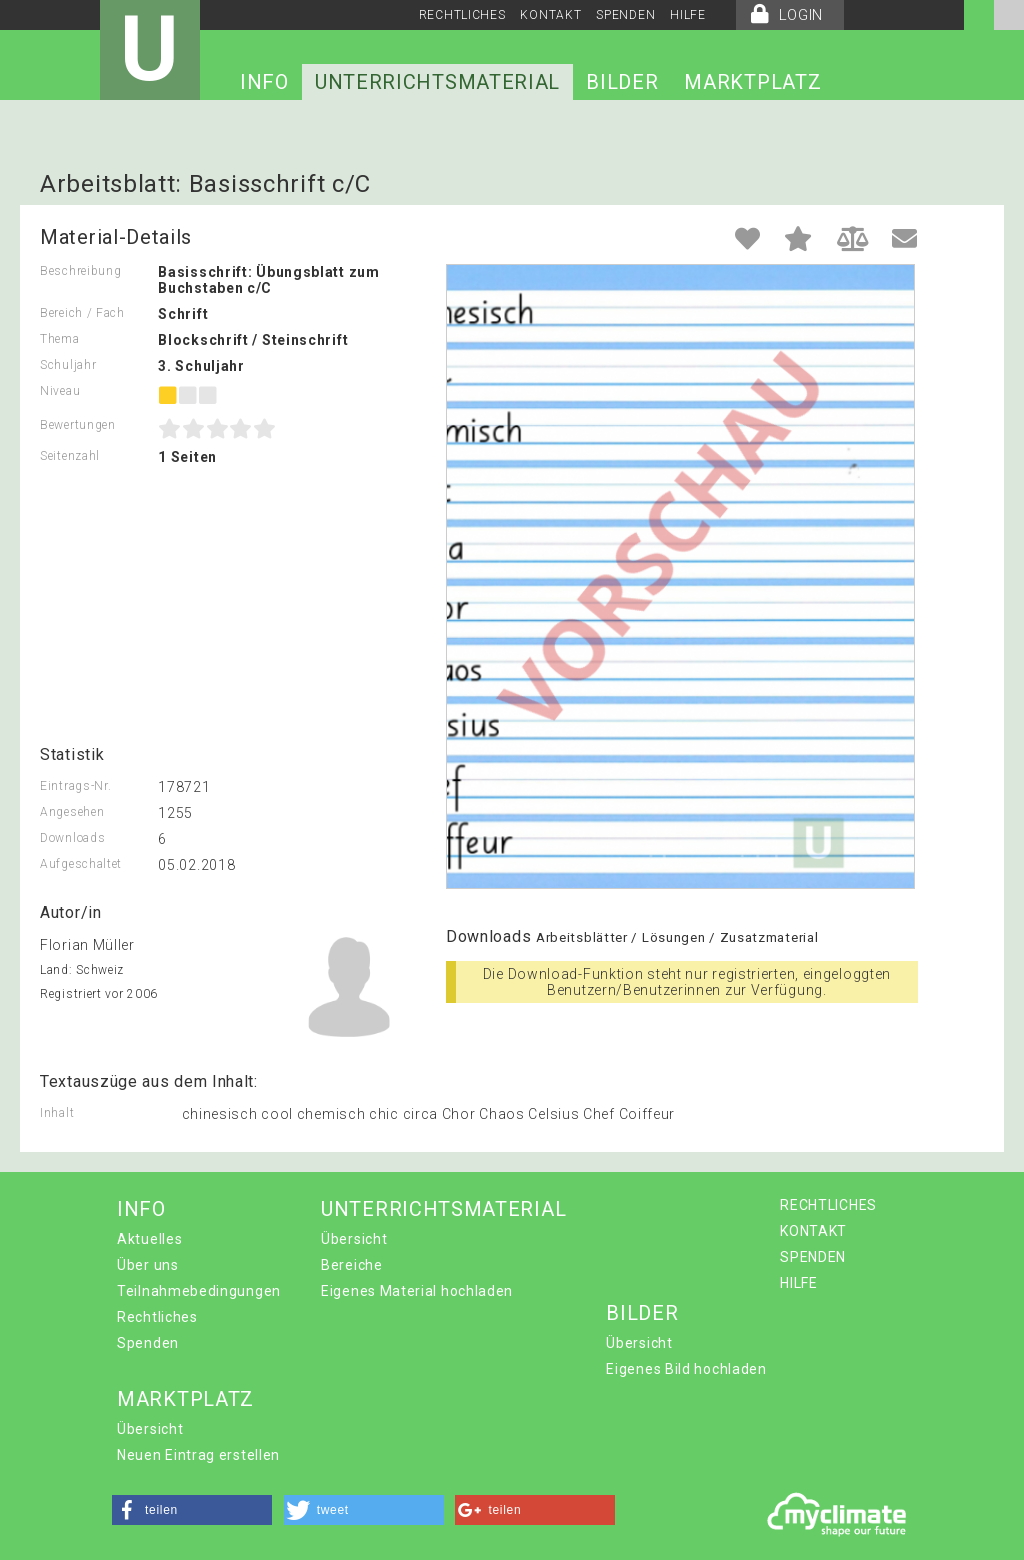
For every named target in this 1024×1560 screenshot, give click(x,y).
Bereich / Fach (82, 313)
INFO (264, 82)
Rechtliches (157, 1317)
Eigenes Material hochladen (417, 1291)
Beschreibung (80, 271)
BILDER (622, 82)
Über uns (148, 1265)
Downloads (72, 838)
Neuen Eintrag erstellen (198, 1455)
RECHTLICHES (462, 15)
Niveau (60, 391)
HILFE (688, 15)
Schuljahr (68, 365)
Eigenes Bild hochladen (686, 1369)
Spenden (148, 1343)
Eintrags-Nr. (75, 786)
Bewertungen (78, 425)
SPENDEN (625, 15)
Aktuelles (149, 1239)
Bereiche (352, 1265)
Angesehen (72, 812)
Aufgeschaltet (81, 864)
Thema (60, 339)
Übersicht (354, 1239)
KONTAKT (550, 15)
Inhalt (57, 1113)
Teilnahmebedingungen (199, 1291)
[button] (192, 1510)
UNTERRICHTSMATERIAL (437, 82)
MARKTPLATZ (752, 82)
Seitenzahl (70, 456)
